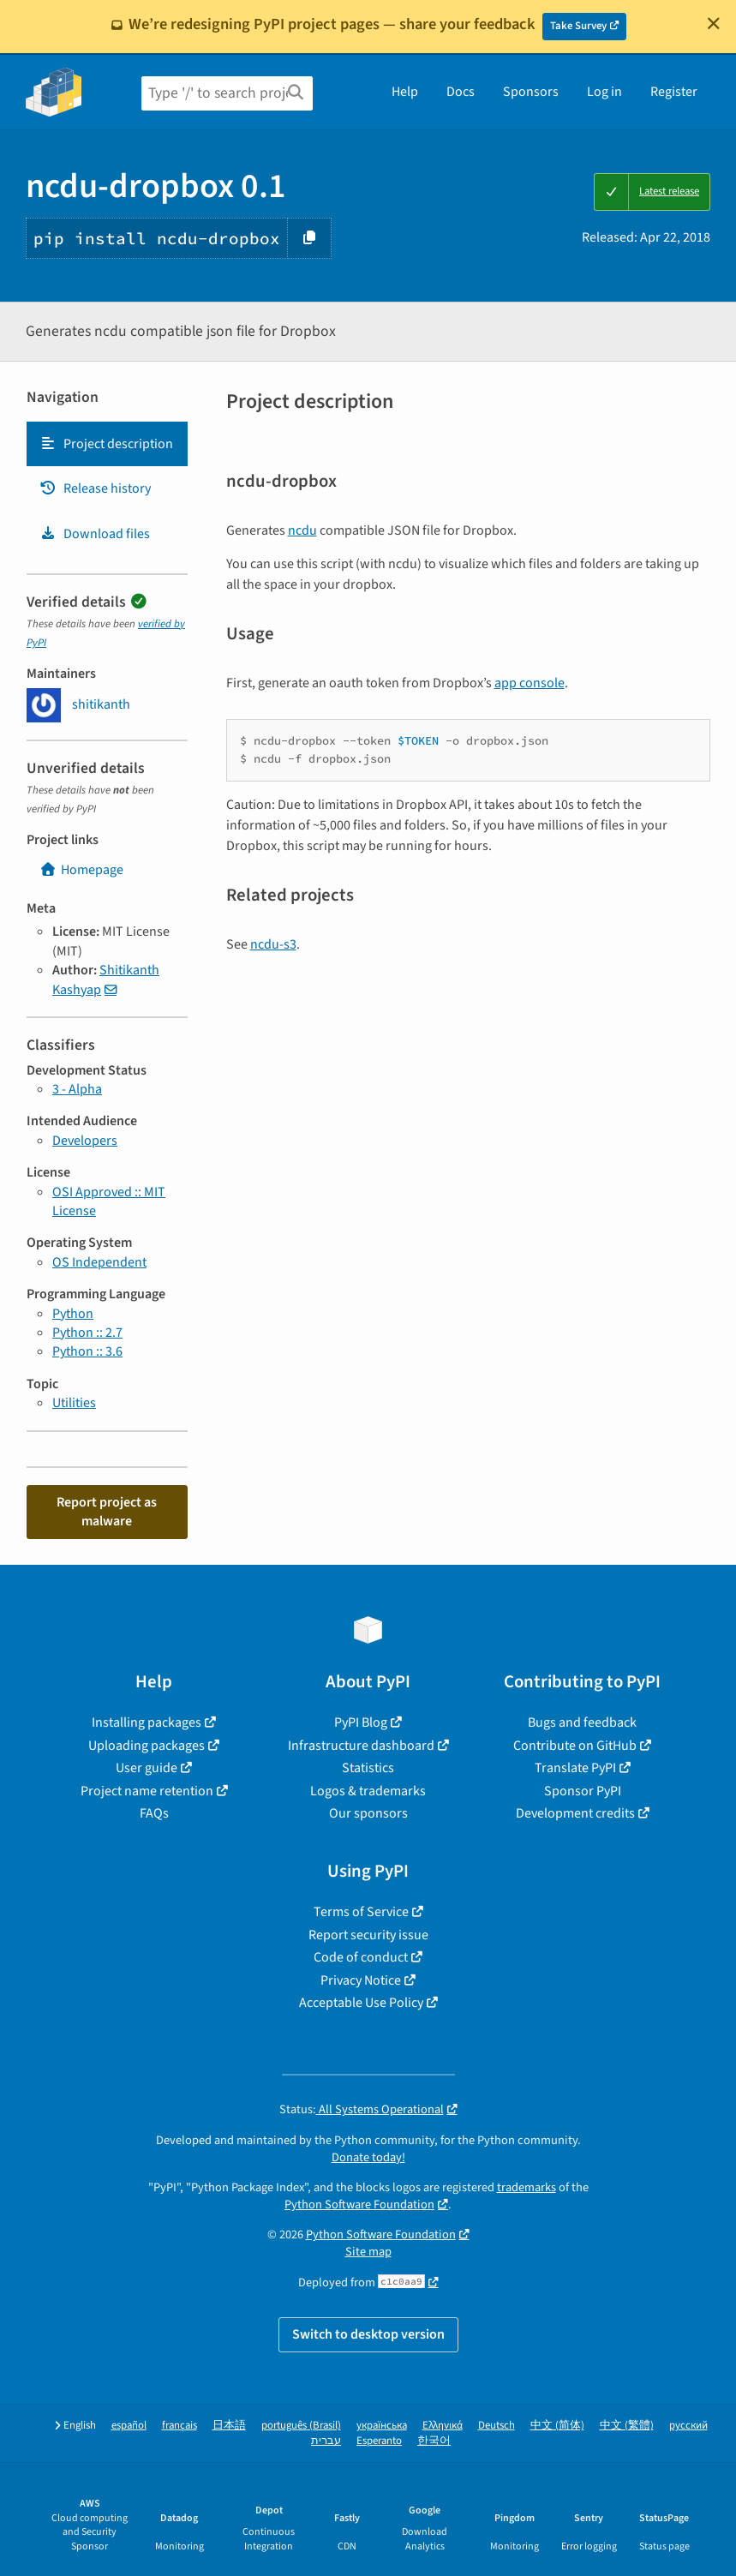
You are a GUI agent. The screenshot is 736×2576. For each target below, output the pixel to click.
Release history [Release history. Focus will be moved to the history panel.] (95, 488)
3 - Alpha (77, 1089)
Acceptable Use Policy (361, 2002)
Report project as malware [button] (107, 1512)
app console (529, 683)
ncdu (302, 530)
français (179, 2425)
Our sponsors (368, 1813)
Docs (460, 91)
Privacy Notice (360, 1980)
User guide (146, 1767)
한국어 (434, 2441)
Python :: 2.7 (87, 1332)
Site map (368, 2252)
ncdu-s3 (273, 944)
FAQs (154, 1813)
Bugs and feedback (582, 1722)
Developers (84, 1140)
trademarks (526, 2187)
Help (405, 91)
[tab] (107, 444)
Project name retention (147, 1791)
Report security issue (368, 1935)
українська (381, 2425)
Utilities (74, 1402)
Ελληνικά (442, 2425)
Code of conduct (361, 1957)
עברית (326, 2441)
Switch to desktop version (368, 2334)
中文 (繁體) (627, 2425)
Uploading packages (146, 1745)
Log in (604, 91)
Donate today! (368, 2157)
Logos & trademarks (368, 1791)
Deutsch (496, 2425)
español (129, 2425)
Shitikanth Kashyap (105, 979)
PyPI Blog (360, 1722)
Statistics (368, 1767)
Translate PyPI (575, 1767)
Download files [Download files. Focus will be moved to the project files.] (94, 533)
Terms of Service (361, 1911)
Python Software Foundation (359, 2205)
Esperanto (379, 2441)
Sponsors (531, 91)
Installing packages (146, 1722)
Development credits (575, 1813)
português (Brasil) (301, 2425)
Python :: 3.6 (87, 1351)
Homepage (81, 869)
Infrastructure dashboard (361, 1745)
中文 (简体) (557, 2425)
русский (688, 2425)
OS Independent (99, 1262)
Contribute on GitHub (575, 1745)
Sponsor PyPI (582, 1791)
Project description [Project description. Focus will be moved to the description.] (106, 443)
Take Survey (578, 25)
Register (673, 91)
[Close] (713, 23)
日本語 (229, 2425)
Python (72, 1313)
